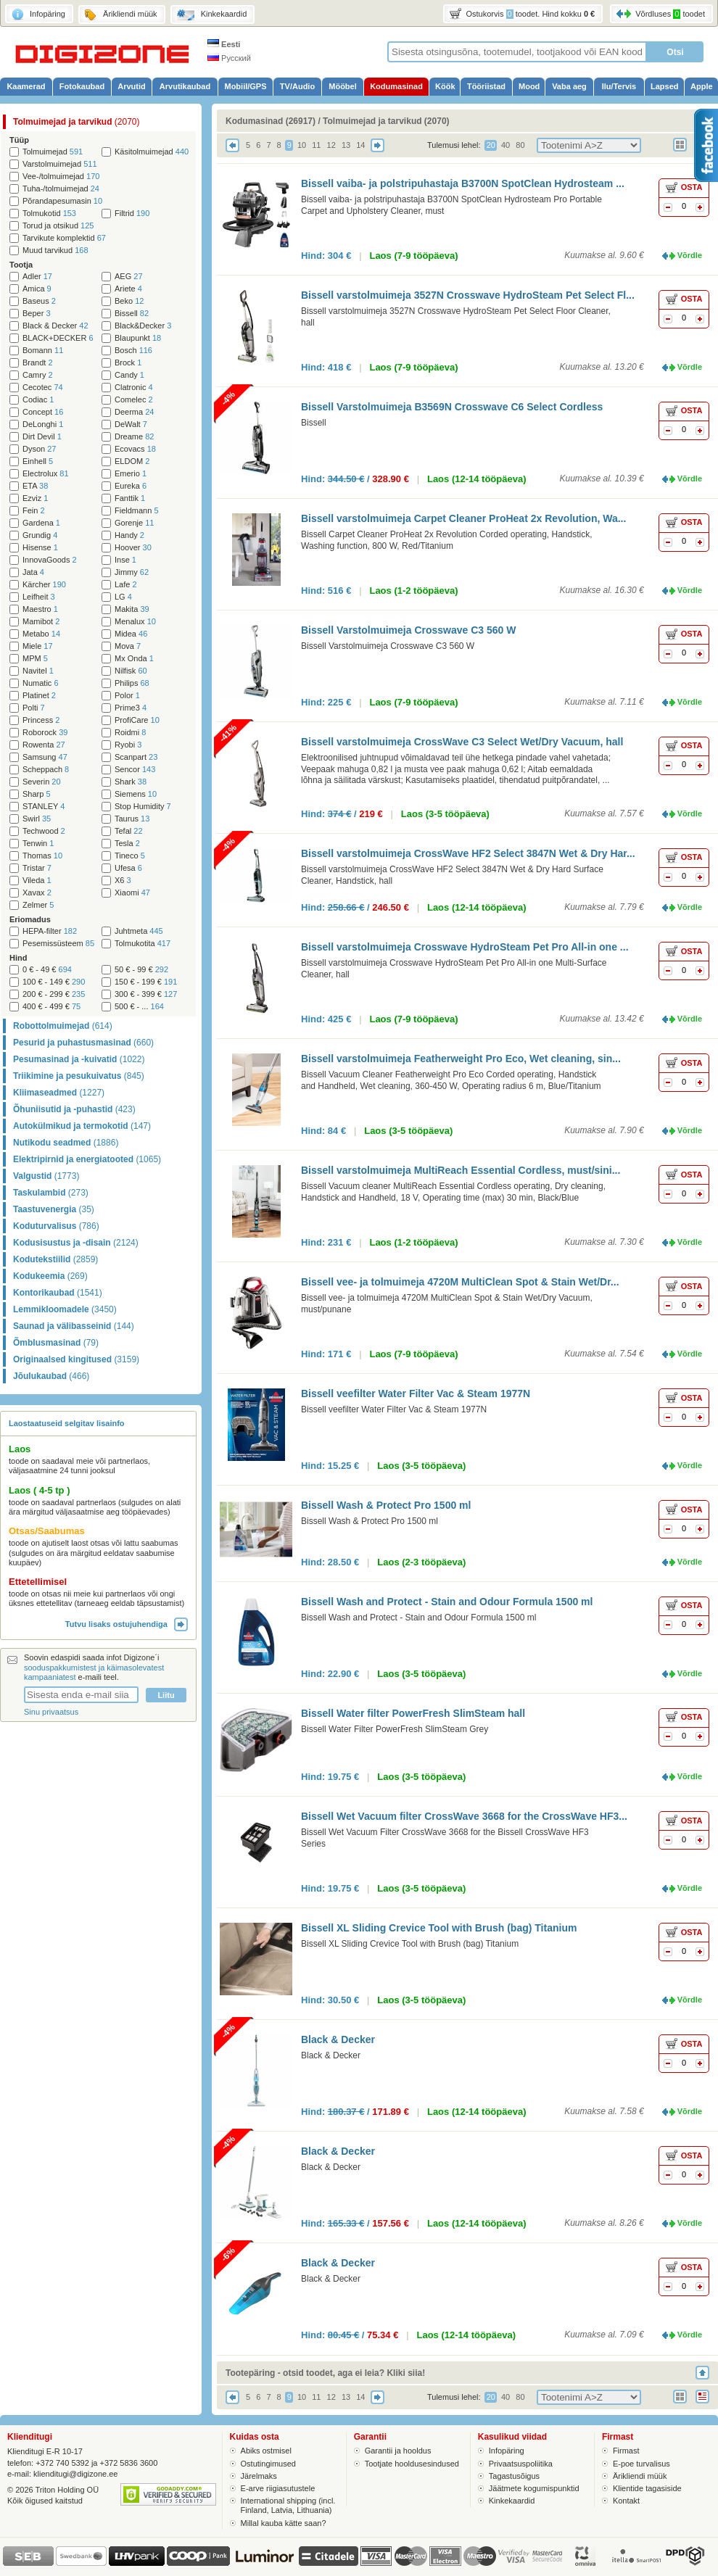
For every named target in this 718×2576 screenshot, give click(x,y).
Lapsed (665, 86)
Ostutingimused (268, 2463)
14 (360, 145)
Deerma (134, 412)
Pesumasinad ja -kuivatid (78, 1059)
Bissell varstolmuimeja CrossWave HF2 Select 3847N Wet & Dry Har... (468, 853)
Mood (529, 86)
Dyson (39, 449)
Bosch (133, 351)
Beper (36, 314)
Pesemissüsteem (58, 944)
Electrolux (45, 474)
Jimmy (132, 572)
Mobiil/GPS (245, 86)
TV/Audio (297, 86)
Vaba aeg (569, 86)
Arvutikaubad (185, 86)
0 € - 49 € (47, 970)
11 (316, 145)
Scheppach (45, 770)
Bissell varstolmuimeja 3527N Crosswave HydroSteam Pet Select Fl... (468, 295)
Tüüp (19, 140)
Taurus (132, 819)
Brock (128, 363)
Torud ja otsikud (58, 226)
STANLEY (43, 807)
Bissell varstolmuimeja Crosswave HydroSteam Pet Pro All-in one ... (465, 947)
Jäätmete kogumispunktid (534, 2488)
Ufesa (128, 868)
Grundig (39, 535)
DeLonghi (42, 424)
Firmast (626, 2450)
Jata (33, 572)
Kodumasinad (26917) (270, 121)
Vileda (36, 881)
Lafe (126, 585)
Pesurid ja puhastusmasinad (83, 1042)
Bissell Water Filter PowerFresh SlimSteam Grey (394, 1729)
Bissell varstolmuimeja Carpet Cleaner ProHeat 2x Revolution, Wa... (463, 518)
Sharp (36, 794)
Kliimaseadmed (58, 1092)
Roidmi (130, 733)
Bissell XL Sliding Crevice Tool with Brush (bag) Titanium (439, 1928)
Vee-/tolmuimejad (60, 177)
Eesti (223, 44)
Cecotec (42, 388)
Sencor (135, 770)
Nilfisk (131, 671)
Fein (33, 511)
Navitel (38, 671)
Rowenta (43, 745)
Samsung (44, 757)
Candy (129, 375)
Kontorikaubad (57, 1292)
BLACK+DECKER (58, 338)
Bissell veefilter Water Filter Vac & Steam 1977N (415, 1393)
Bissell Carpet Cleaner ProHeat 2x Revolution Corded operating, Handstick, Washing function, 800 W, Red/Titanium (447, 540)
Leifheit (38, 597)
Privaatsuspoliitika (521, 2463)
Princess (40, 720)
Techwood (43, 831)
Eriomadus (30, 919)
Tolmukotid (49, 214)
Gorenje (134, 523)
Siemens (136, 794)
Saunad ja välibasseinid (73, 1326)
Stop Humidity (143, 807)
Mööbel (343, 86)
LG (123, 597)
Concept (42, 412)
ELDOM (132, 461)
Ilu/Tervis (619, 86)
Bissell (132, 314)
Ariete (128, 289)
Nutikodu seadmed (65, 1142)
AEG (129, 277)
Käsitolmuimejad (152, 152)
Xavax (36, 893)
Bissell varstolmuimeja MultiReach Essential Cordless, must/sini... (460, 1170)
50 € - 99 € (141, 970)
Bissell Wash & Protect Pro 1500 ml (386, 1505)
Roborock (44, 733)
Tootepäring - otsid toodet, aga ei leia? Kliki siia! (325, 2373)
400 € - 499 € (51, 1007)
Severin (41, 782)
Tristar (36, 868)
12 (331, 145)
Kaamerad (26, 86)
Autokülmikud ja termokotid (82, 1126)
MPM (35, 659)
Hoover (133, 548)
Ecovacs (135, 449)
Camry (37, 375)
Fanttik (130, 498)
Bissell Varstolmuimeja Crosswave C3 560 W (408, 630)
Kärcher (44, 585)
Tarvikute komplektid (64, 238)
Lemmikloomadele (65, 1309)
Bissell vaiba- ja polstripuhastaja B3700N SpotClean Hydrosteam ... (462, 183)
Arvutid (131, 86)
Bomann (42, 351)
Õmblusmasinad (56, 1342)
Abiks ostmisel (266, 2450)
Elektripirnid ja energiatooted (87, 1159)
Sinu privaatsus (51, 1711)
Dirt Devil (42, 437)
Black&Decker (143, 326)
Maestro (40, 609)
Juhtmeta (139, 931)
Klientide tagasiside (647, 2488)
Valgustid (46, 1176)
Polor (127, 696)
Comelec (134, 400)
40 (505, 145)
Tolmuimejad (52, 152)
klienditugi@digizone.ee (75, 2473)
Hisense (40, 548)
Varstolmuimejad (59, 164)
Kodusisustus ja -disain (76, 1242)
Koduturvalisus (56, 1226)
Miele (37, 646)
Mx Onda (134, 659)
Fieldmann (137, 511)
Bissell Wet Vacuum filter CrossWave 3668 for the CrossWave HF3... (464, 1816)
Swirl (36, 819)
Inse (125, 560)
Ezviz (35, 498)
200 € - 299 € (53, 994)
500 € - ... (139, 1007)
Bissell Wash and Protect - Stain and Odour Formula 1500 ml (447, 1601)
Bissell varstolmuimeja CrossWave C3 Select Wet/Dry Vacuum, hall (462, 741)
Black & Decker (55, 326)
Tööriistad (486, 86)
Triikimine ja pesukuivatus (78, 1076)
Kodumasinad (396, 86)
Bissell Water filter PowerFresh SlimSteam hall (413, 1713)
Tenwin (38, 844)
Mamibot (40, 622)
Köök (445, 86)
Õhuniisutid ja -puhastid (74, 1109)
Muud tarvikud (55, 250)
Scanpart (136, 757)
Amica (36, 289)
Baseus (39, 301)
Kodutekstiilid (55, 1259)
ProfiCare (137, 720)
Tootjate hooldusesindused (412, 2463)
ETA (35, 486)
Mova (128, 646)
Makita (132, 609)
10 (301, 145)
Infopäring (506, 2450)
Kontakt (626, 2500)
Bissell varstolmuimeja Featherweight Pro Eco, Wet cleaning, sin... (461, 1058)
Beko (129, 301)
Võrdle (689, 255)
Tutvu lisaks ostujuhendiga (126, 1624)
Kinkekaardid (512, 2500)
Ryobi (128, 745)
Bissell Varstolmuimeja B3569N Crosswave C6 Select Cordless (452, 407)
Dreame (134, 437)
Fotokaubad (81, 86)
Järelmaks (259, 2476)
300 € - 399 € (146, 994)
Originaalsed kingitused (76, 1359)
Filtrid (132, 214)
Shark (131, 782)
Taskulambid (50, 1192)
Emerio (131, 474)
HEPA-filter (49, 931)
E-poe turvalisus (641, 2463)
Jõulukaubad (51, 1376)
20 (491, 145)
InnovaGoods (49, 560)
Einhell (37, 461)
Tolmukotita (142, 944)
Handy (129, 535)
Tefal (129, 831)
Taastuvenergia (53, 1209)
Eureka (131, 486)
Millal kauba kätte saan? (283, 2523)
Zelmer (38, 905)
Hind (18, 957)
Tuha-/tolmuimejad (60, 189)
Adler (37, 277)
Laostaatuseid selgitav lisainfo (67, 1423)
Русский (229, 58)
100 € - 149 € (53, 982)
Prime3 (131, 708)
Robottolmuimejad (62, 1026)
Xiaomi (132, 893)
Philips (132, 683)
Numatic (40, 683)
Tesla (127, 844)
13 (346, 145)
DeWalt (131, 424)
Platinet (39, 696)
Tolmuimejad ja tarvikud (76, 121)
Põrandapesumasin (62, 201)
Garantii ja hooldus (398, 2450)
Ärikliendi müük (640, 2476)
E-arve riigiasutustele (278, 2488)
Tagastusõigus (514, 2476)
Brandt (37, 363)
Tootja (21, 264)
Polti (33, 708)
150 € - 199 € (146, 982)
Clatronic (134, 388)
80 (520, 145)
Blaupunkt (138, 338)
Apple (701, 86)
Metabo (41, 634)
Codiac (38, 400)
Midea (131, 634)
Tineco (130, 856)
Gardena (41, 523)
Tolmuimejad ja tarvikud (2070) (386, 121)
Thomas (42, 856)
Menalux (135, 622)
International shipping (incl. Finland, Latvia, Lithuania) (288, 2505)
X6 (123, 881)
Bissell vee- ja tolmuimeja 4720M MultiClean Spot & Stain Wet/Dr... (460, 1282)
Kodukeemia (50, 1276)
